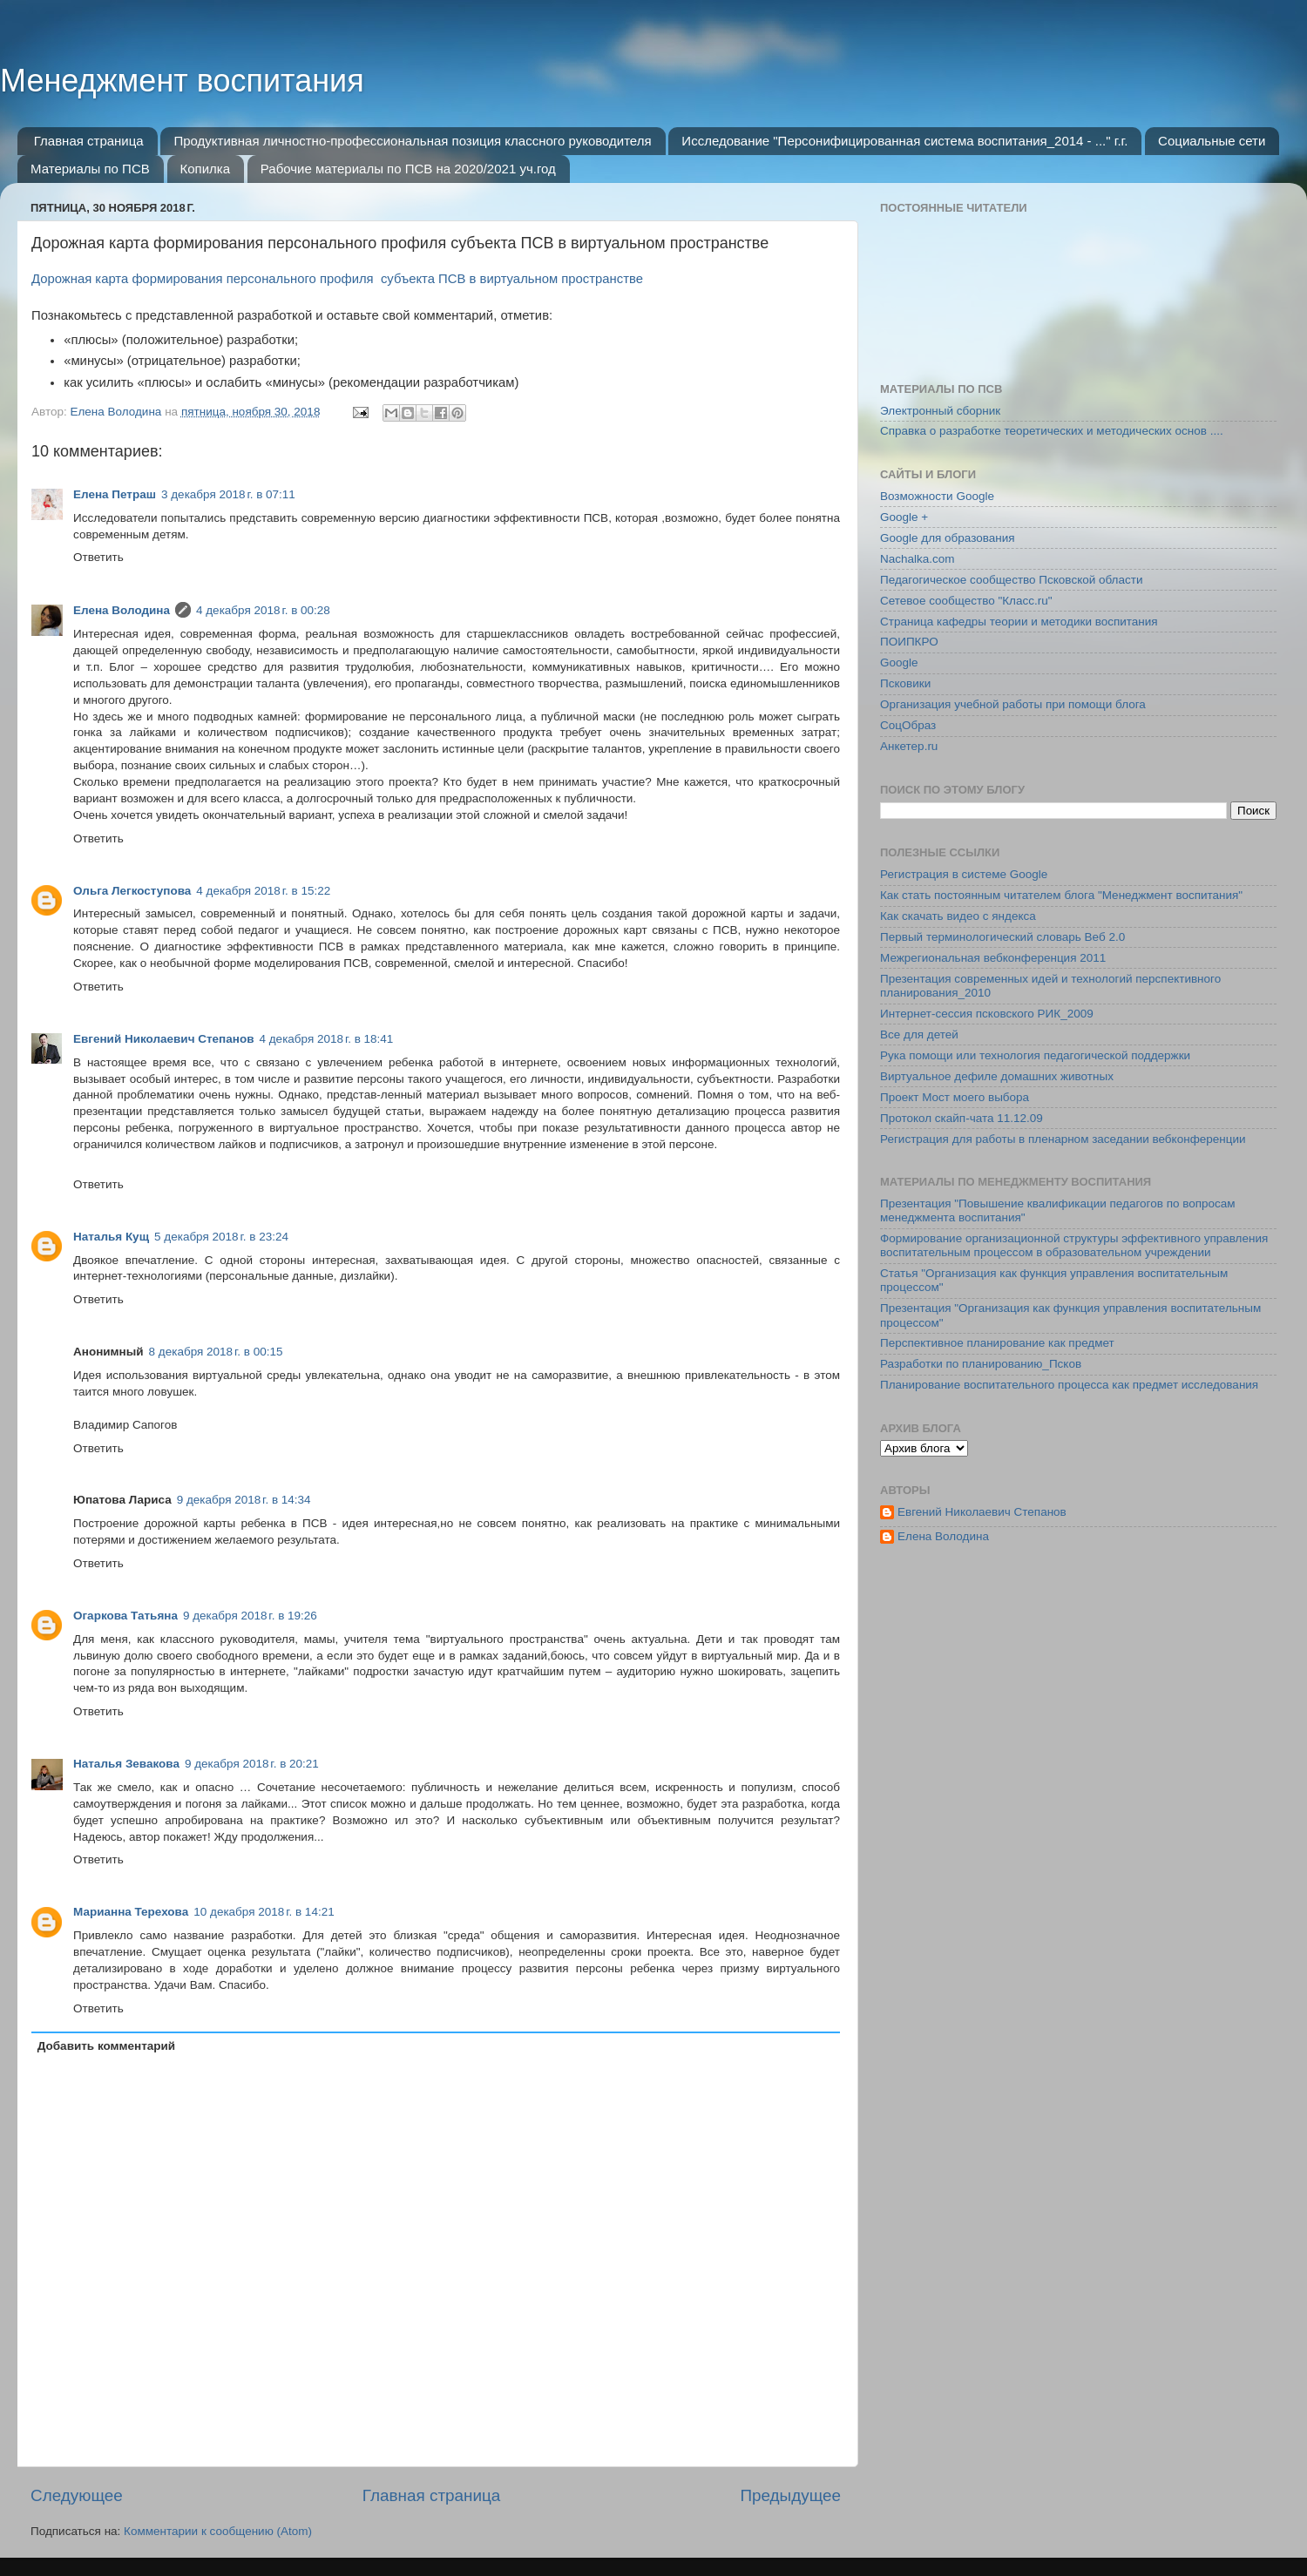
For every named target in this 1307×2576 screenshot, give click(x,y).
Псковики (905, 683)
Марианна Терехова (130, 1911)
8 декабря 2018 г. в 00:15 (216, 1351)
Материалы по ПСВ (90, 168)
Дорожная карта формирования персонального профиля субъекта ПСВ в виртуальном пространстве (339, 279)
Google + (904, 517)
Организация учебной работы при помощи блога (1013, 704)
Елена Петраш (114, 494)
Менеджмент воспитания (182, 80)
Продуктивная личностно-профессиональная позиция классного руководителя (412, 140)
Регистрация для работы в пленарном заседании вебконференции (1063, 1139)
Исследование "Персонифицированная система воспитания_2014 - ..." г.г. (904, 140)
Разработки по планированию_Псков (980, 1363)
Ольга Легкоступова (132, 890)
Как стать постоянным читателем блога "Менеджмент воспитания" (1061, 895)
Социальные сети (1211, 140)
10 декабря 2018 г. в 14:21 (263, 1911)
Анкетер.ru (909, 746)
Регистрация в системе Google (963, 874)
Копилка (205, 168)
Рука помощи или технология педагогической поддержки (1035, 1055)
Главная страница (89, 140)
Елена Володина (121, 610)
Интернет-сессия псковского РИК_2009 (987, 1013)
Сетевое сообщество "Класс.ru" (966, 600)
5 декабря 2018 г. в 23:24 (221, 1236)
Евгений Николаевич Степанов (163, 1038)
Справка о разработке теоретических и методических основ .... (1051, 430)
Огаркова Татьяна (125, 1615)
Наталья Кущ (111, 1236)
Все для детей (919, 1034)
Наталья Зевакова (126, 1763)
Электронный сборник (940, 410)
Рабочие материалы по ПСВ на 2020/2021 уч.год (408, 168)
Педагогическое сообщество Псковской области (1011, 579)
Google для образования (947, 537)
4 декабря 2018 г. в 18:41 (326, 1038)
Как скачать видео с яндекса (958, 916)
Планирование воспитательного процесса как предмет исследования (1069, 1384)
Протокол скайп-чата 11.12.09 (961, 1118)
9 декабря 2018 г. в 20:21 (252, 1763)
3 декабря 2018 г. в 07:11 (228, 494)
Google (899, 662)
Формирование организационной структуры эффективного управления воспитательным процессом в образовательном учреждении (1074, 1245)
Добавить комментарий (106, 2045)
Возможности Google (937, 496)
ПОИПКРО (909, 641)
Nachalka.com (917, 558)
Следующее (76, 2495)
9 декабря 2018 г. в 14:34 (244, 1499)
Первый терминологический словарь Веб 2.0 (1002, 936)
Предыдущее (790, 2495)
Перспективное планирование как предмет (997, 1342)
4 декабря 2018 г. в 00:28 (263, 610)
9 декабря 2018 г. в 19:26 (250, 1615)
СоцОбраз (908, 725)
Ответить (98, 557)
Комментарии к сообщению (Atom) (218, 2531)
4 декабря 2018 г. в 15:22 (263, 890)
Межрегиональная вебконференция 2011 (993, 957)
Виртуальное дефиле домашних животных (997, 1076)
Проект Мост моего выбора (954, 1097)
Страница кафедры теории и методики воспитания (1019, 621)
